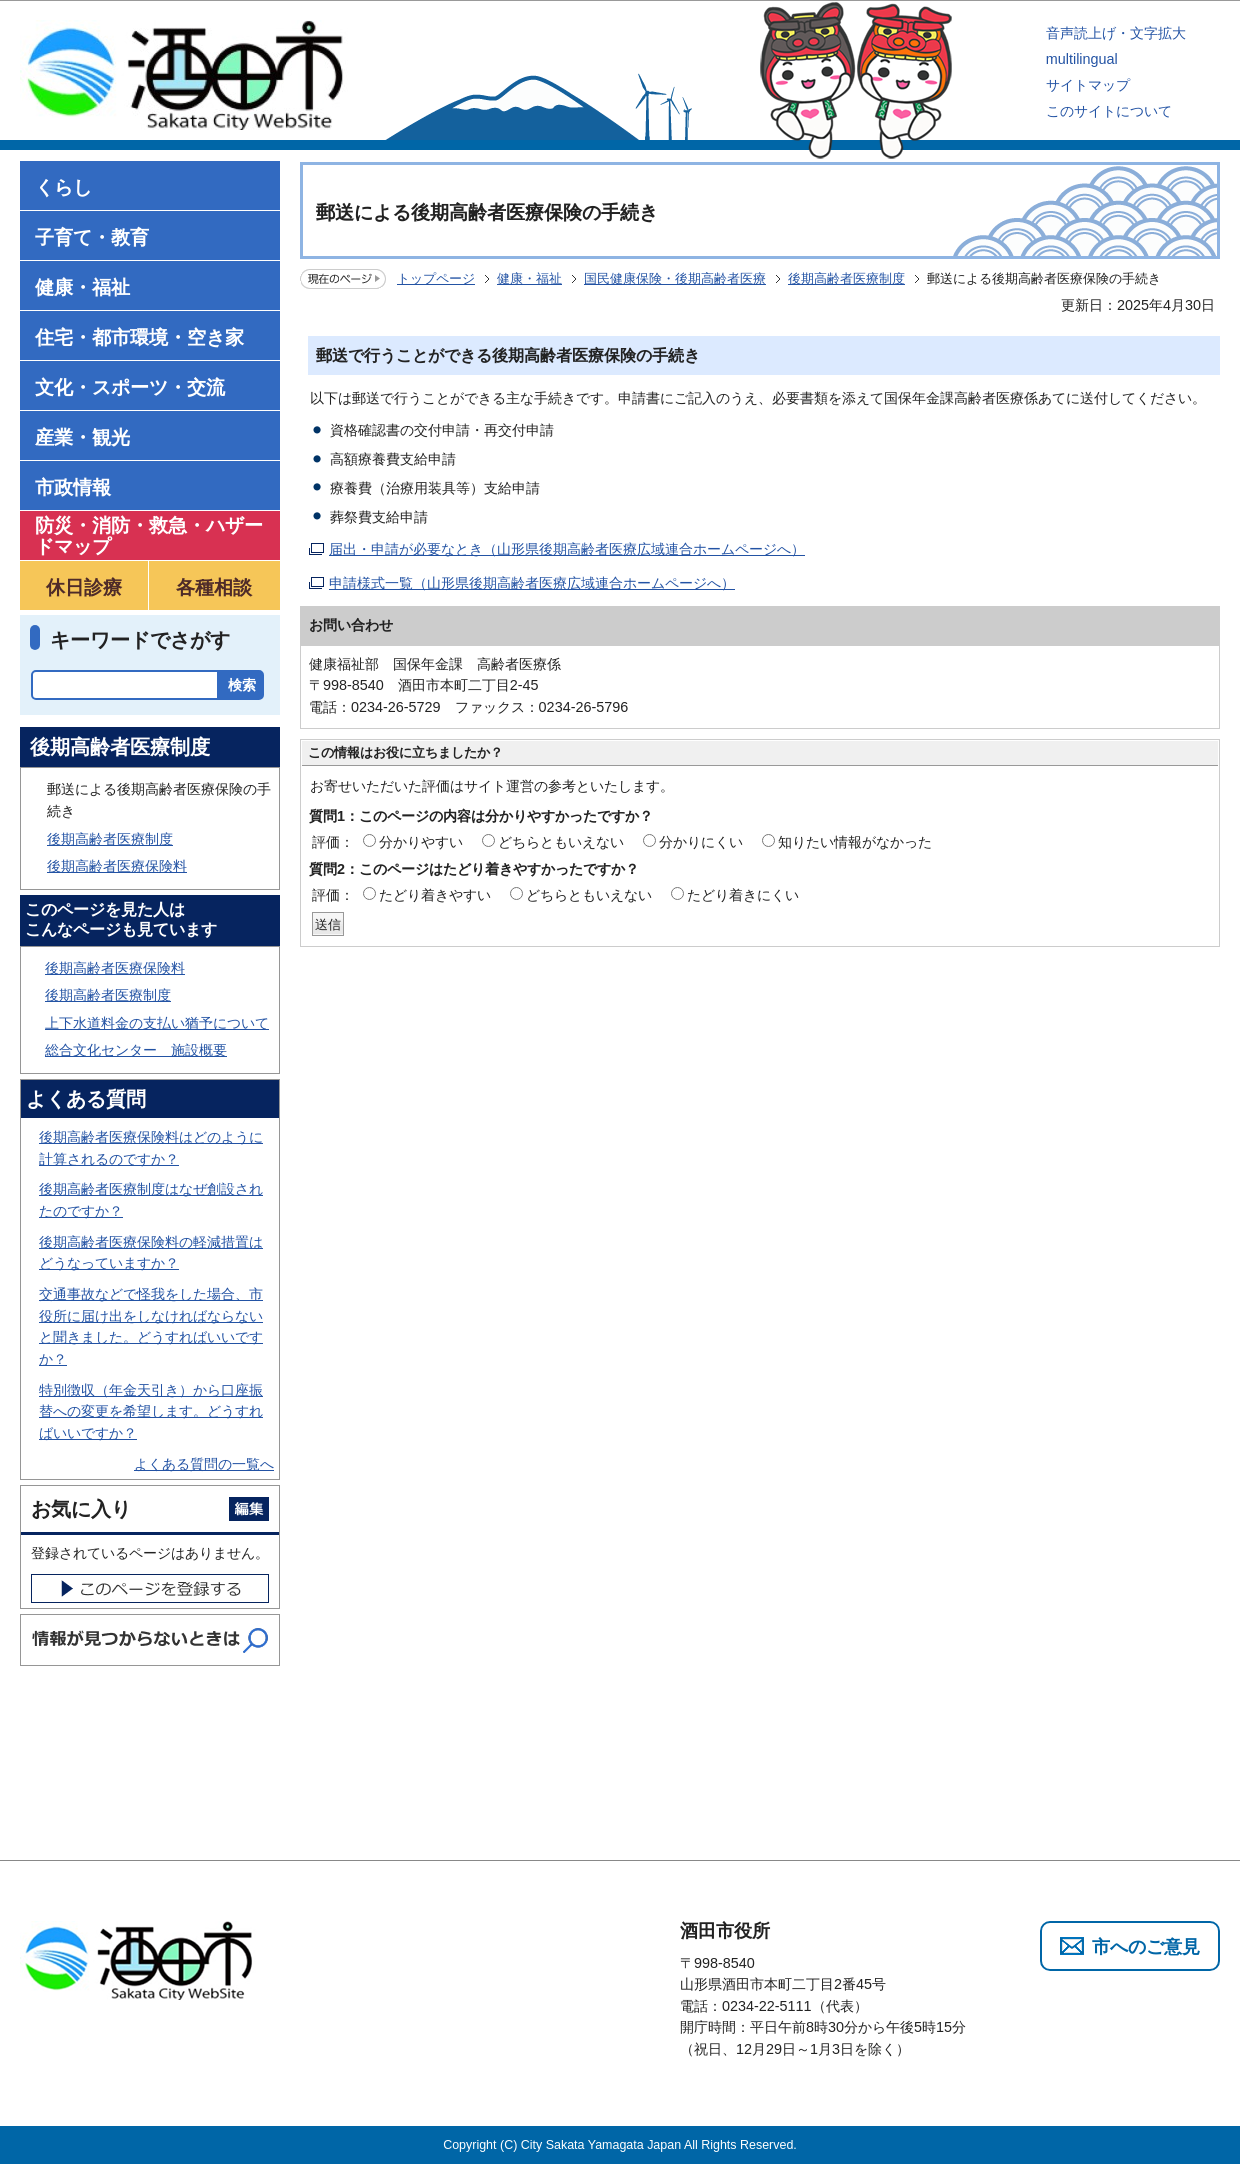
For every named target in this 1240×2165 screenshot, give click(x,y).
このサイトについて (1109, 111)
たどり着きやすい (435, 895)
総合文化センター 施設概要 (136, 1050)
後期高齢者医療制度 (846, 278)
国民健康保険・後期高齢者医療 (675, 278)
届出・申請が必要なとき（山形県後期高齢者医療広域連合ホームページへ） (567, 549)
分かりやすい (421, 842)
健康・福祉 (529, 278)
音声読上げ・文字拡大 (1116, 33)
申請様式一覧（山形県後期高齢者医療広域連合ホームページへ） (532, 583)
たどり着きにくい (743, 895)
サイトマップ (1088, 85)
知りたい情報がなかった (855, 842)
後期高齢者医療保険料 (117, 866)
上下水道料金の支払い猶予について (157, 1023)
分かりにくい (701, 842)
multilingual (1082, 59)
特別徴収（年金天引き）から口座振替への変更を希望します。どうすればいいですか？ (151, 1411)
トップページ (436, 278)
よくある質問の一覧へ (204, 1464)
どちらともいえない (561, 842)
